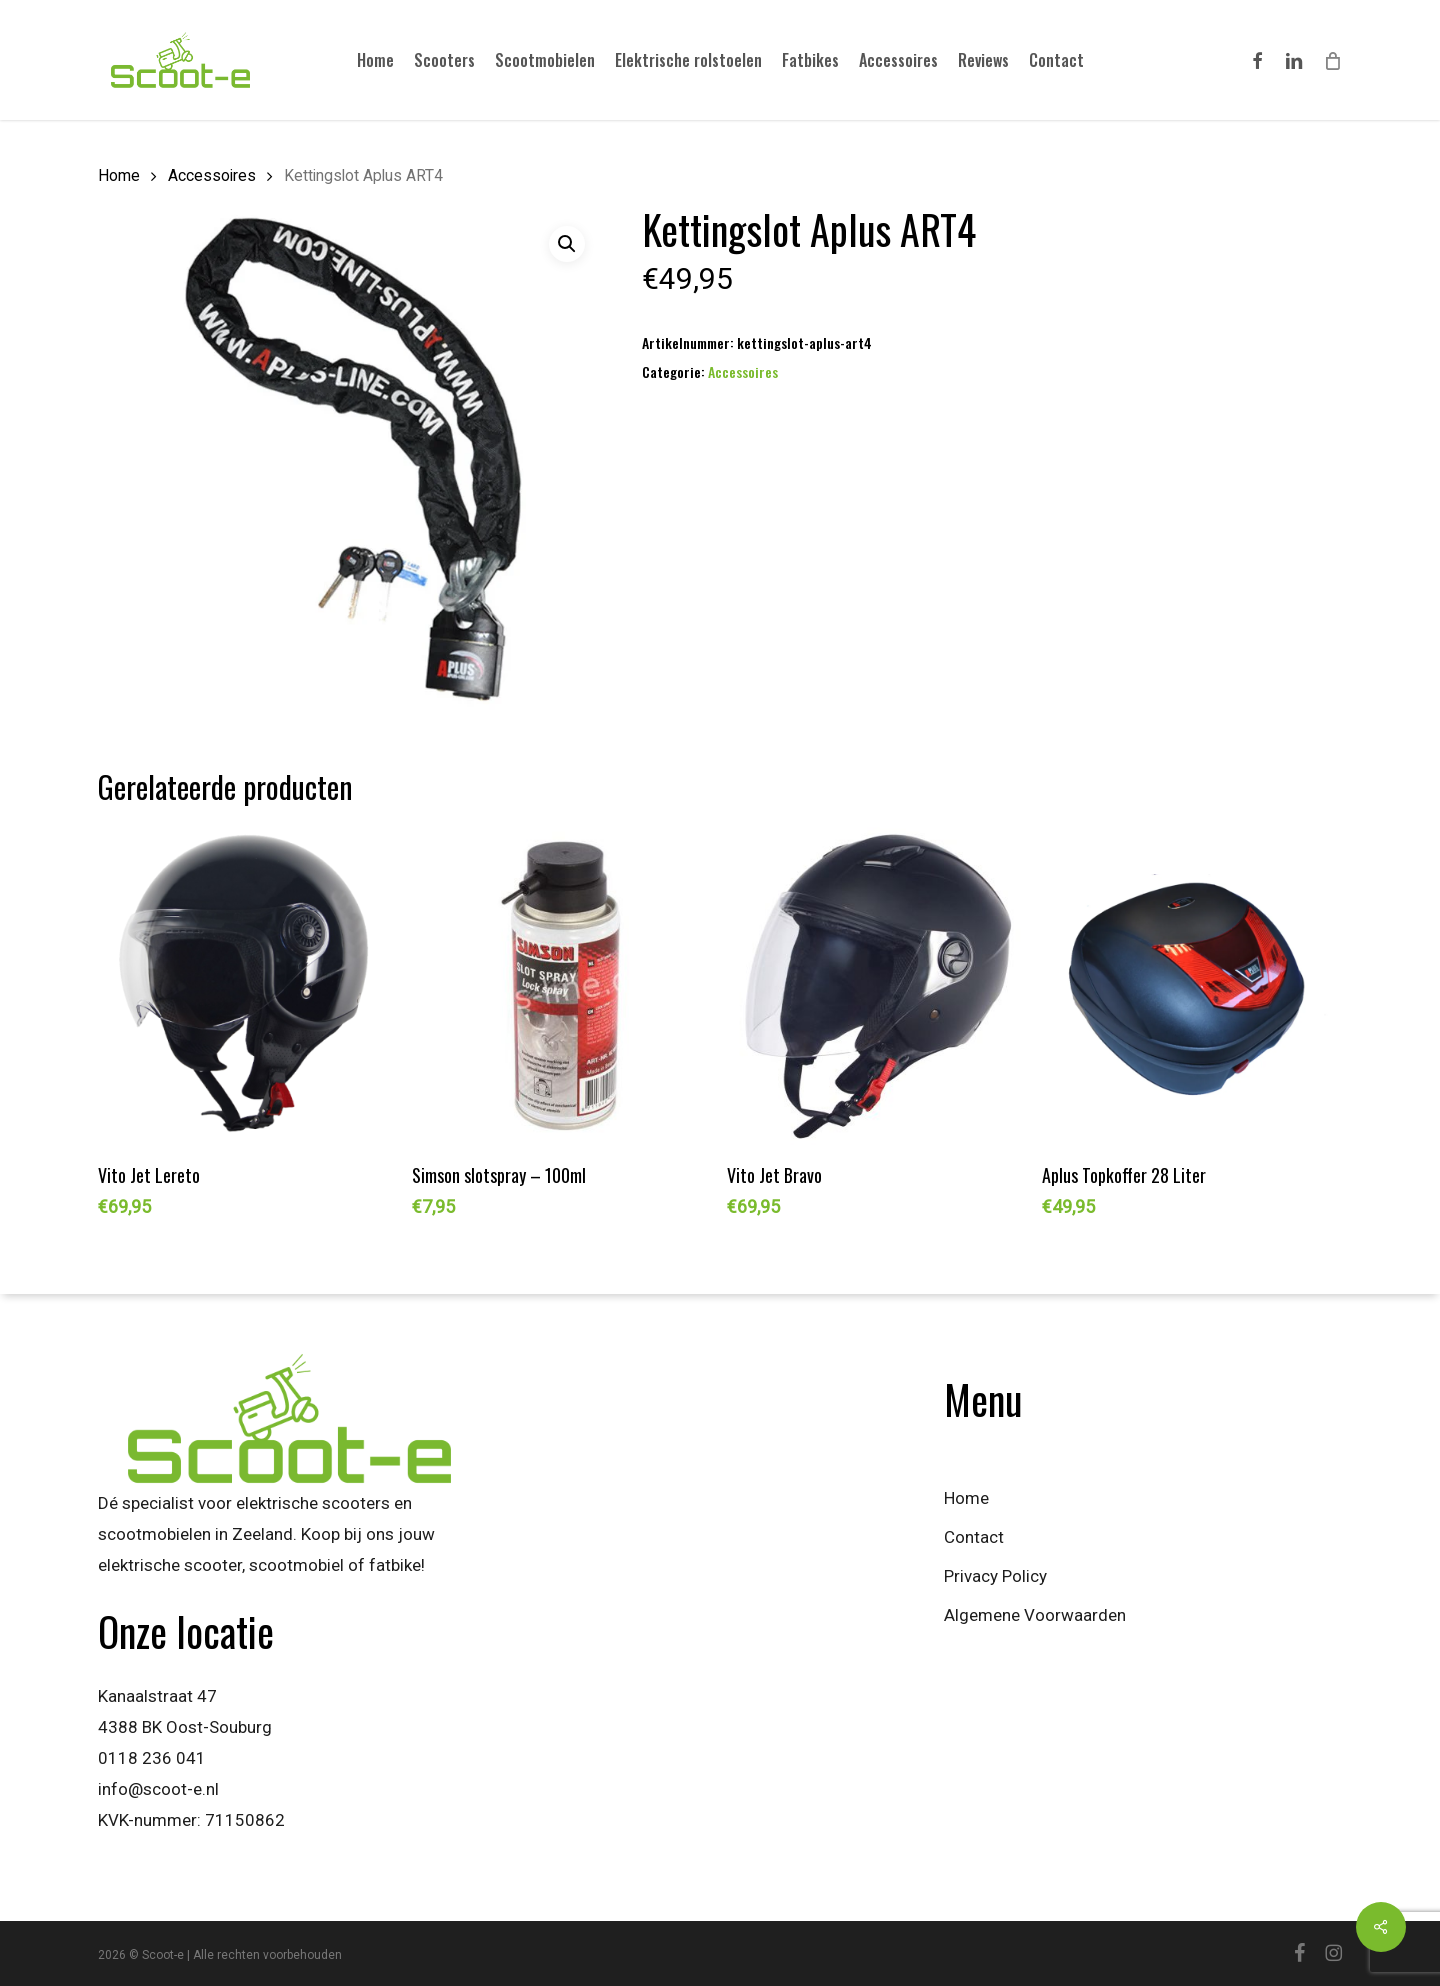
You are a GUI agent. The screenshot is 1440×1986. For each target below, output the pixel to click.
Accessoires (212, 175)
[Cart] (1332, 60)
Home (119, 175)
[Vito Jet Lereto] (247, 986)
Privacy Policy (995, 1576)
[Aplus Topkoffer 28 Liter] (1191, 986)
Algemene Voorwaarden (1035, 1615)
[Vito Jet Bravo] (876, 986)
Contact (974, 1537)
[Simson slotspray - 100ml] (561, 986)
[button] (567, 244)
